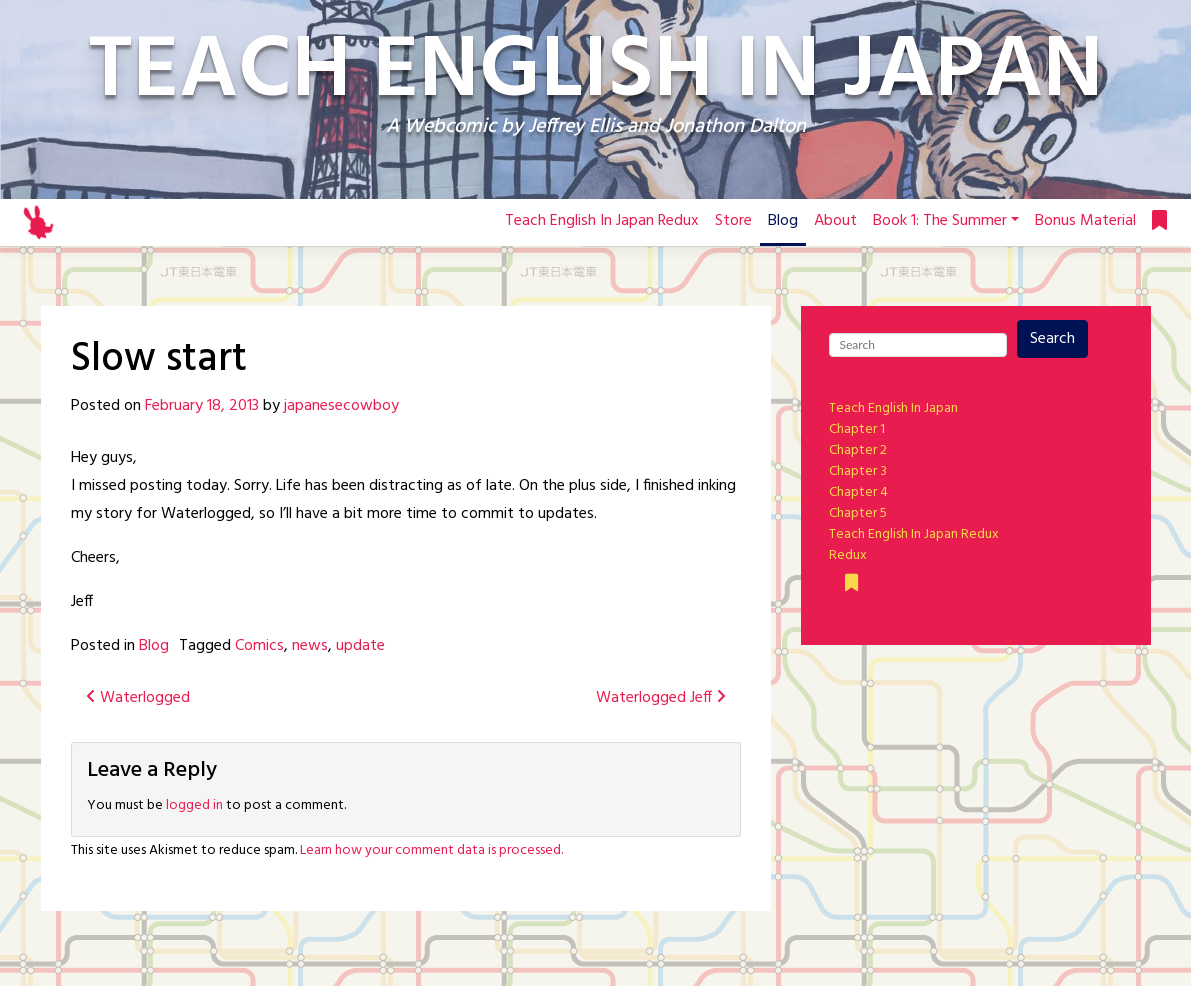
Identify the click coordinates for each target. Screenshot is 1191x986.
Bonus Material (1085, 221)
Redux (848, 555)
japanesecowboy (341, 406)
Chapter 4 (858, 492)
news (310, 646)
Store (733, 221)
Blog (783, 221)
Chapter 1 (857, 429)
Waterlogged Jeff (661, 698)
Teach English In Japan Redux (602, 221)
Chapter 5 (858, 513)
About (835, 221)
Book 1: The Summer (940, 221)
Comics (259, 646)
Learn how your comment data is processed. (431, 850)
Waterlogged (138, 698)
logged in (194, 805)
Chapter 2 (858, 450)
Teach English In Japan (893, 408)
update (360, 646)
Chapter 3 (858, 471)
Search (1052, 339)
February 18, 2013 (202, 406)
